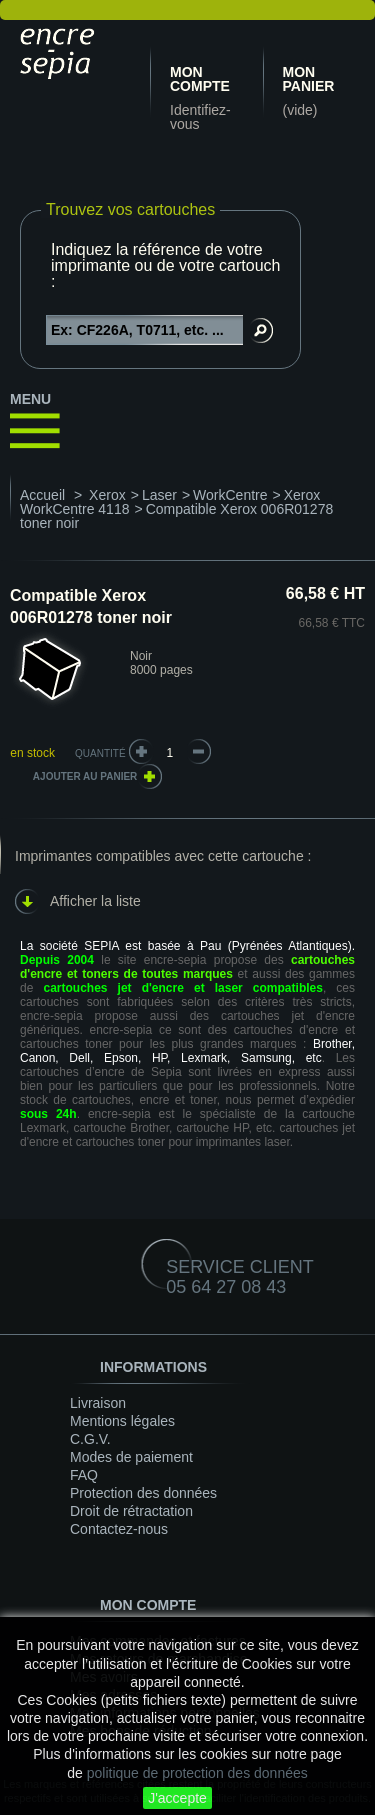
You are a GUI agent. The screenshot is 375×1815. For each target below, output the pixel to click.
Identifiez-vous (200, 117)
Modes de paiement (131, 1457)
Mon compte (200, 79)
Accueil (42, 495)
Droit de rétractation (131, 1511)
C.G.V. (90, 1439)
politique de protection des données (197, 1773)
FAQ (84, 1475)
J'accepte (177, 1798)
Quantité (100, 753)
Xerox (107, 495)
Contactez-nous (119, 1529)
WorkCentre (230, 495)
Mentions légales (122, 1421)
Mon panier (309, 79)
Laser (159, 495)
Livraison (98, 1403)
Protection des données (143, 1493)
